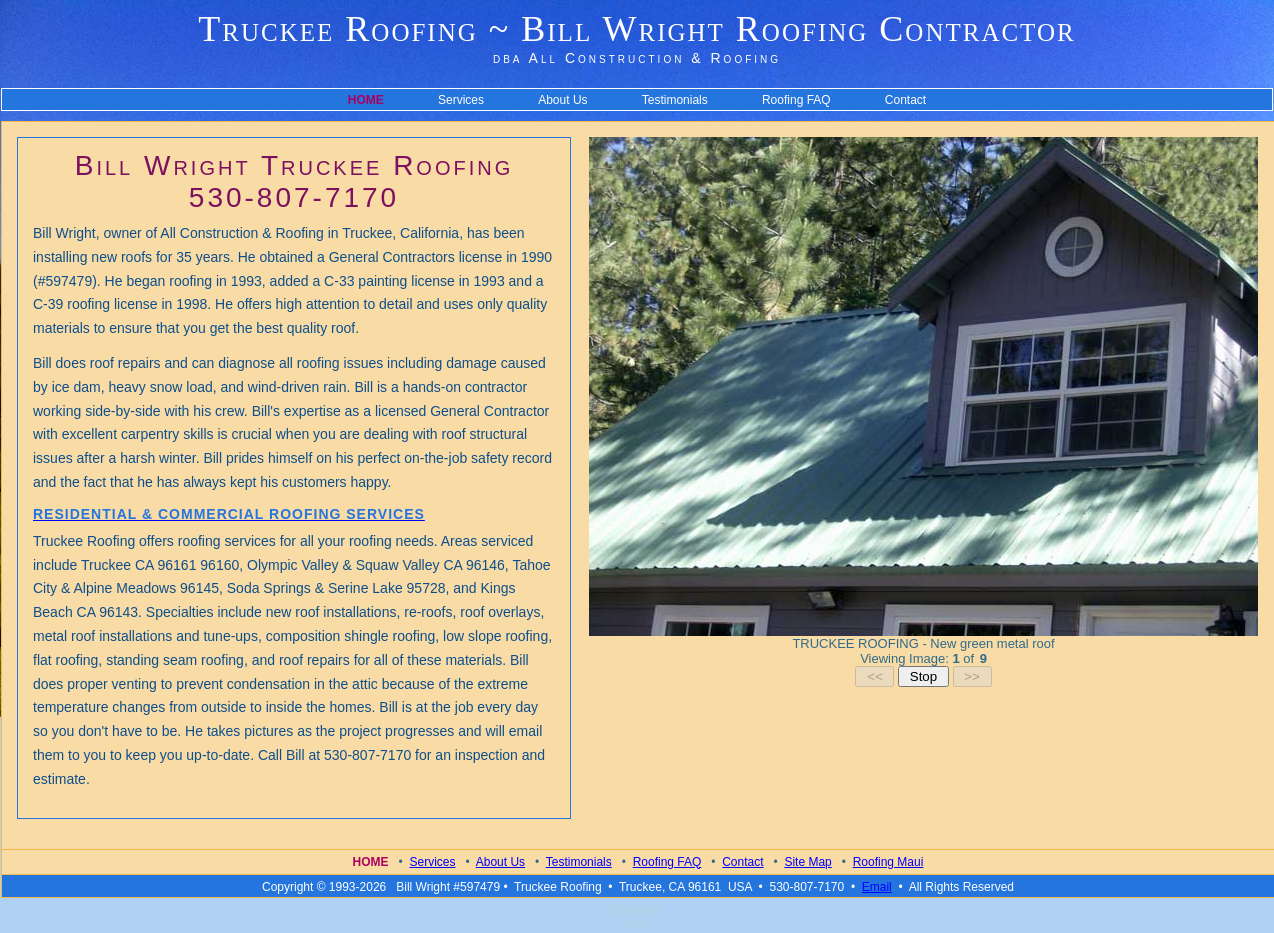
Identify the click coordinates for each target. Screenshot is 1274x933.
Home (371, 862)
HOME (366, 100)
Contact (905, 100)
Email (877, 887)
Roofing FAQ (796, 100)
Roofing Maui (888, 862)
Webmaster (636, 908)
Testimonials (675, 100)
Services (461, 100)
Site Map (807, 862)
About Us (562, 100)
